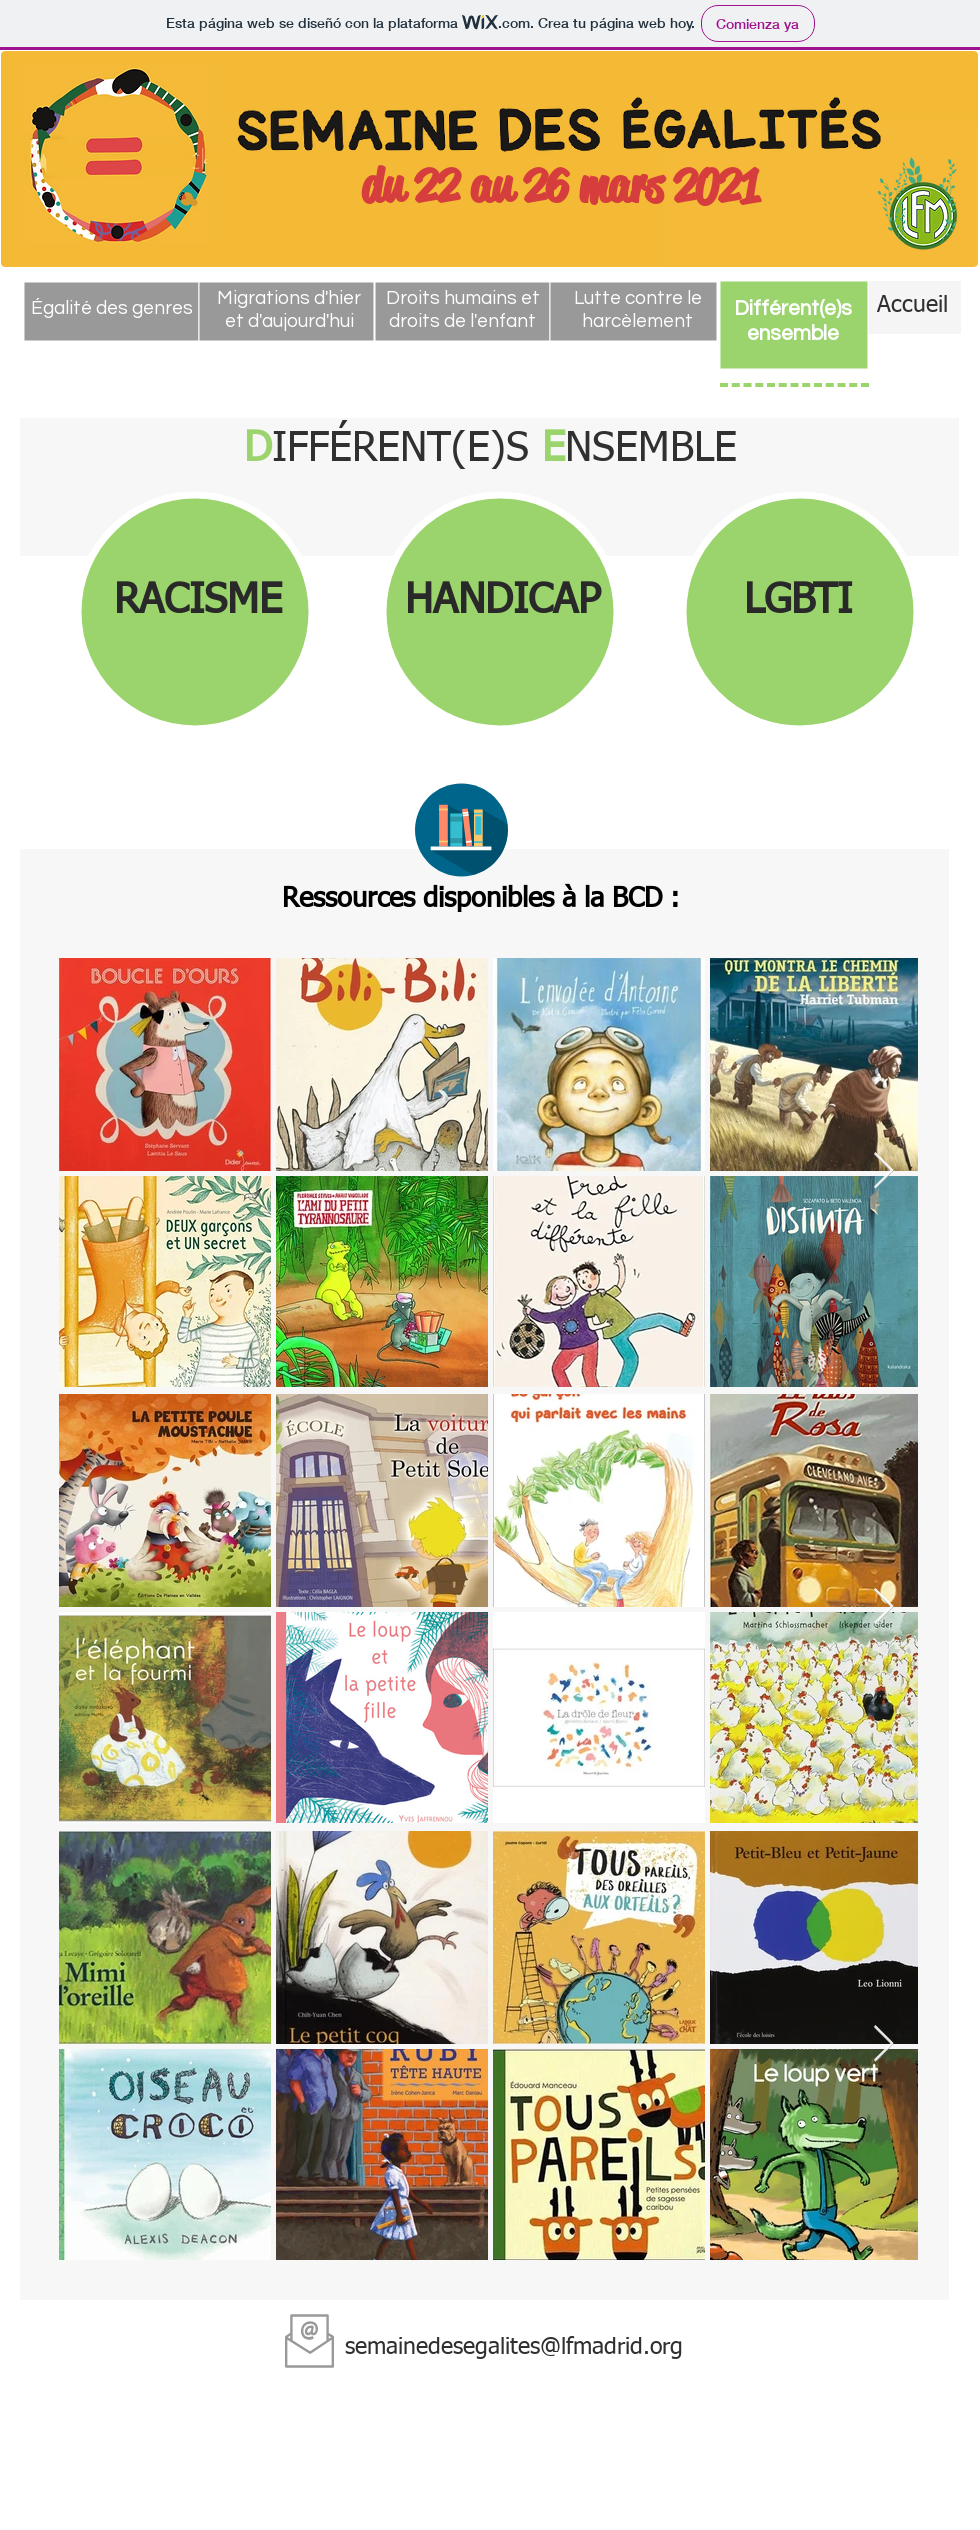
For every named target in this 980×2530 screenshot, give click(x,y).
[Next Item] (883, 1171)
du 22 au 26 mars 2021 (560, 186)
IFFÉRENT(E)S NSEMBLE (490, 449)
